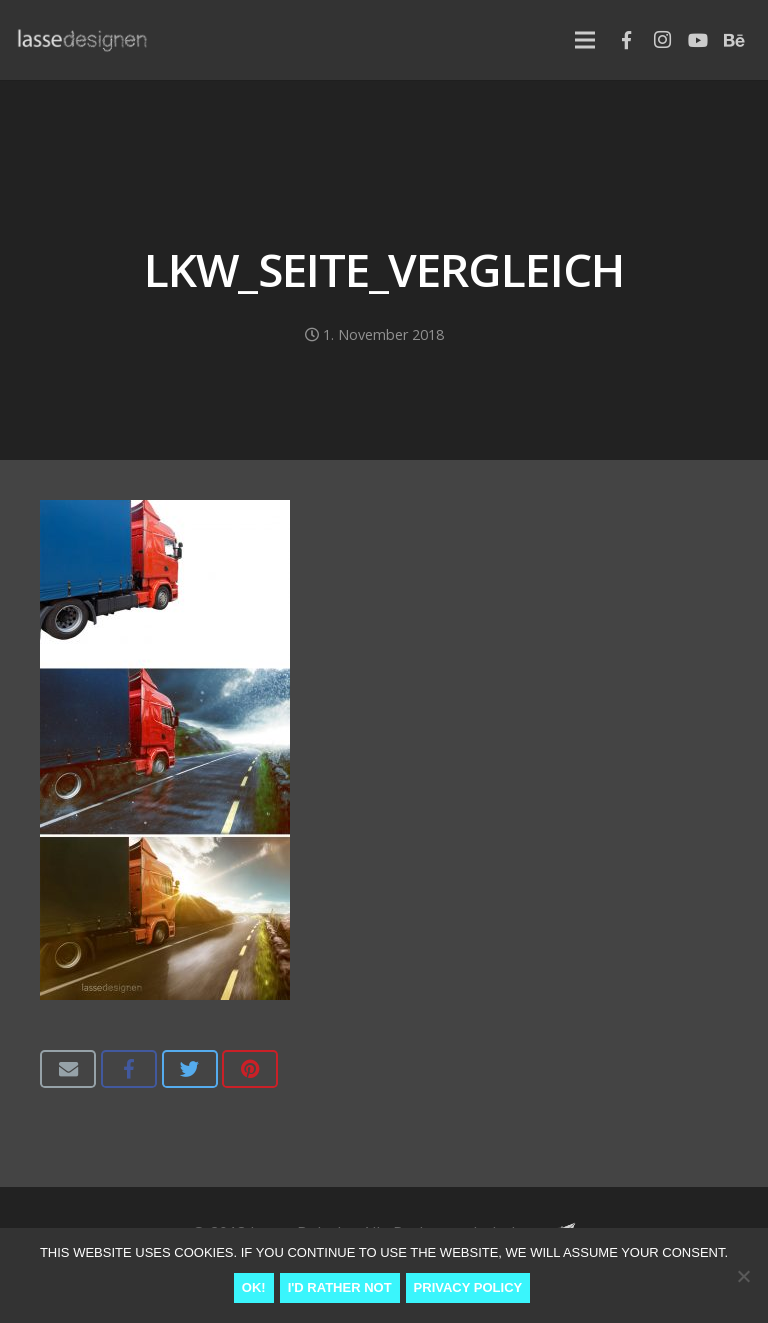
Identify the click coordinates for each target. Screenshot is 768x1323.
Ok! (254, 1287)
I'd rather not (340, 1287)
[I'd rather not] (743, 1276)
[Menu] (585, 40)
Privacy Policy (468, 1287)
